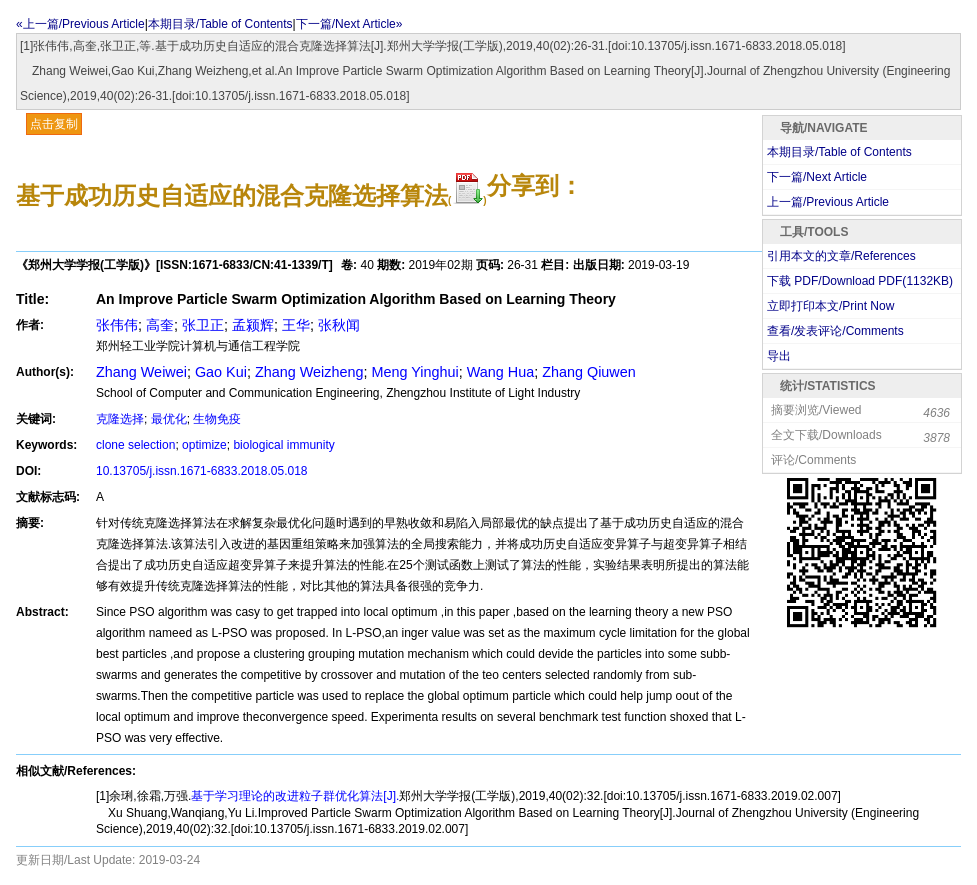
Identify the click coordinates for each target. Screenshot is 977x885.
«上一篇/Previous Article (80, 24)
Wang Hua (500, 372)
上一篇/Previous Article (828, 202)
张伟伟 (117, 325)
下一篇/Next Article (817, 177)
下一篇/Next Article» (349, 24)
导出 (779, 356)
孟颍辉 (253, 325)
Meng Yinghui (414, 372)
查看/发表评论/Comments (835, 331)
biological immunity (283, 445)
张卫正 (203, 325)
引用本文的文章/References (841, 256)
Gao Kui (221, 372)
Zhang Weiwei (141, 372)
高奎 (160, 325)
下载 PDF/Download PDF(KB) (860, 281)
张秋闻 (339, 325)
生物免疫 (217, 419)
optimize (204, 445)
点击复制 (54, 124)
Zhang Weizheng (309, 372)
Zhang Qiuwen (589, 372)
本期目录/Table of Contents (220, 24)
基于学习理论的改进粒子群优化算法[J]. (295, 796)
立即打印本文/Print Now (830, 306)
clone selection (135, 445)
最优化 (169, 419)
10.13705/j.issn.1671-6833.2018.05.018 (202, 471)
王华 (296, 325)
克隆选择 (120, 419)
